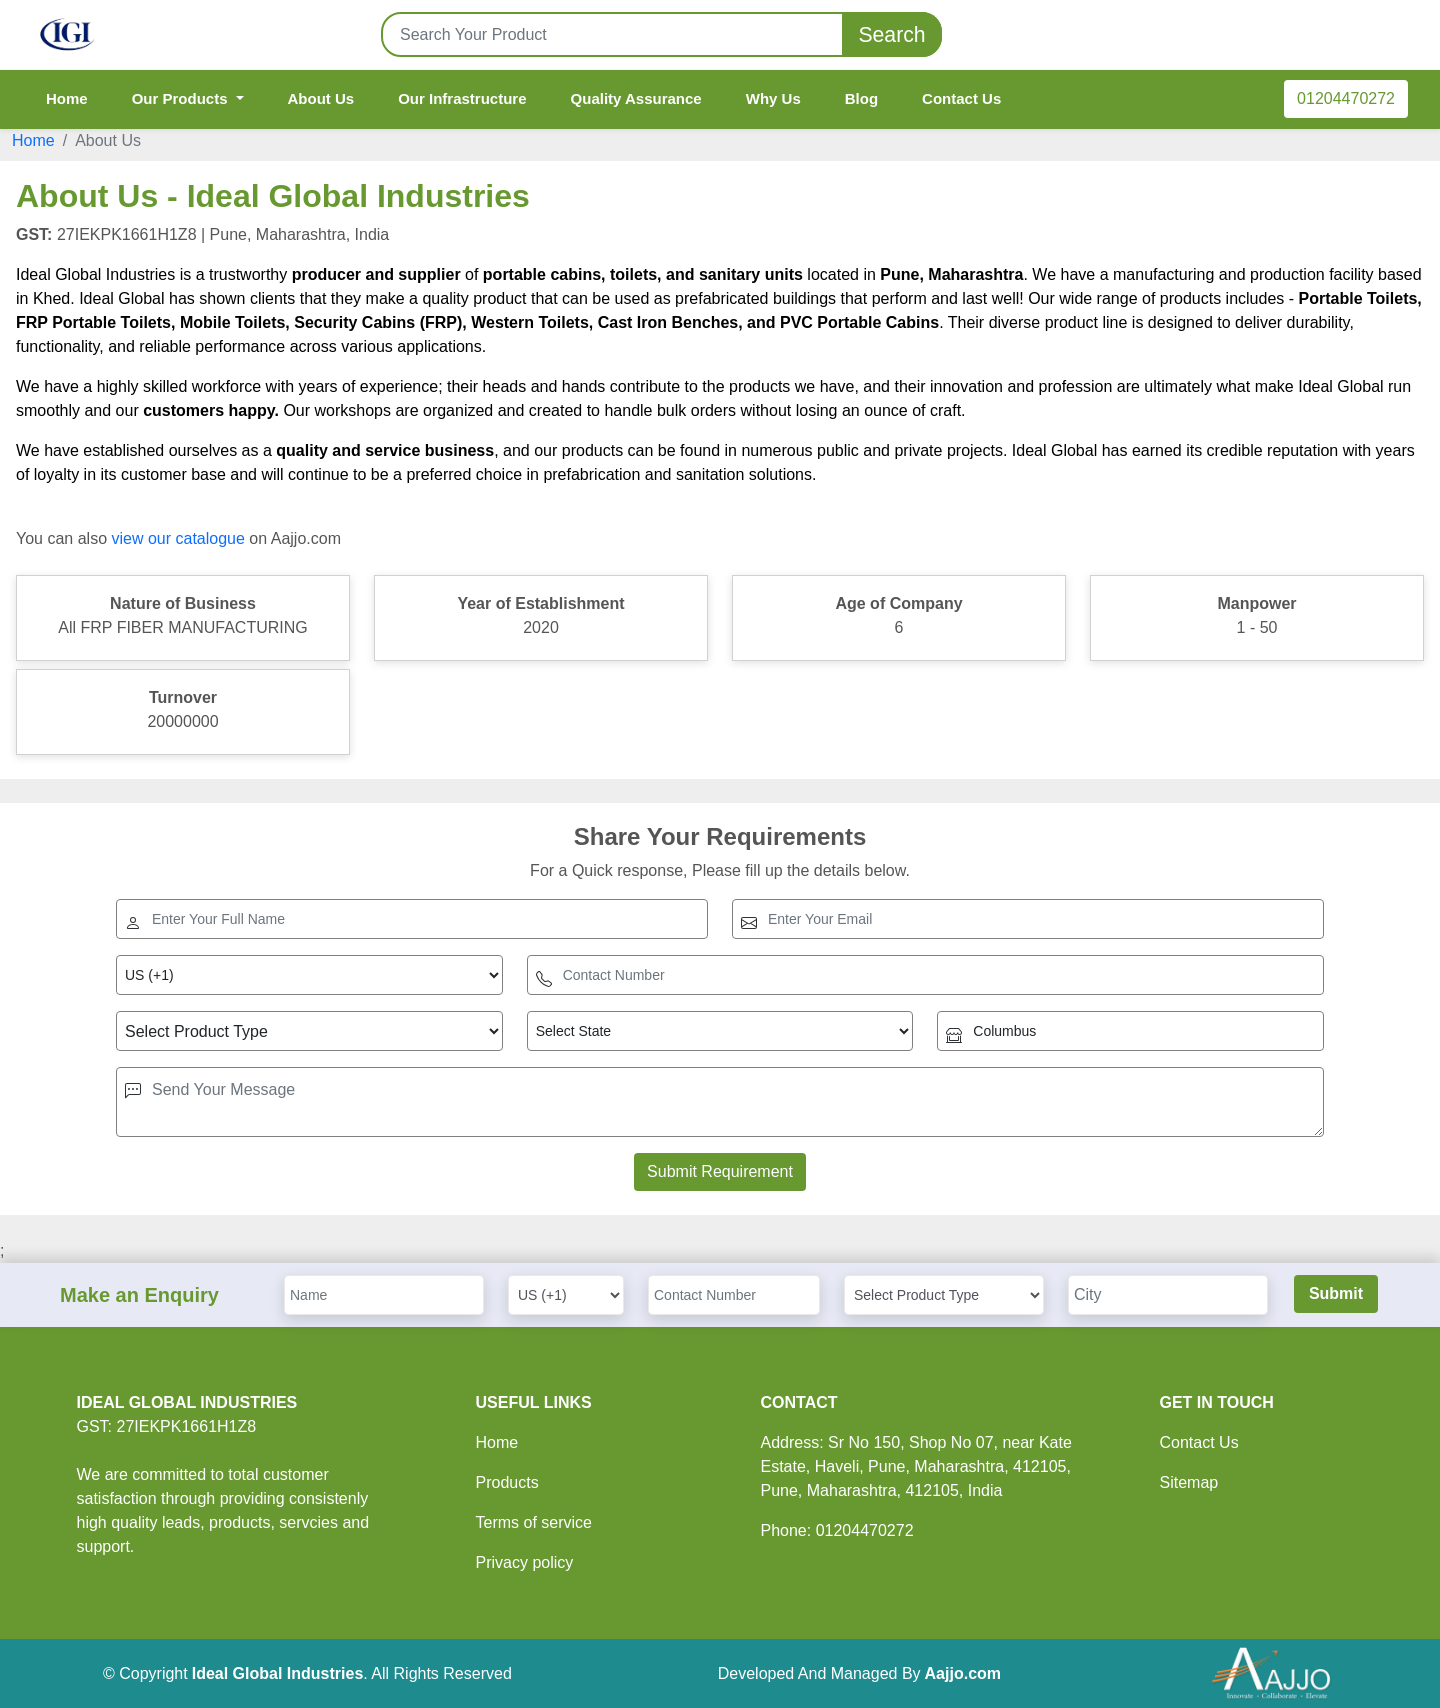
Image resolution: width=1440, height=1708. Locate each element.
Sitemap (1189, 1482)
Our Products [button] (182, 98)
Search (892, 34)
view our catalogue (177, 538)
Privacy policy (525, 1562)
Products (507, 1482)
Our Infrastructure (462, 98)
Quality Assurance (636, 98)
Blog (861, 98)
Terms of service (534, 1522)
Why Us (773, 98)
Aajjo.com (963, 1673)
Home (67, 98)
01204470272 (1346, 98)
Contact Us (961, 98)
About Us (321, 98)
